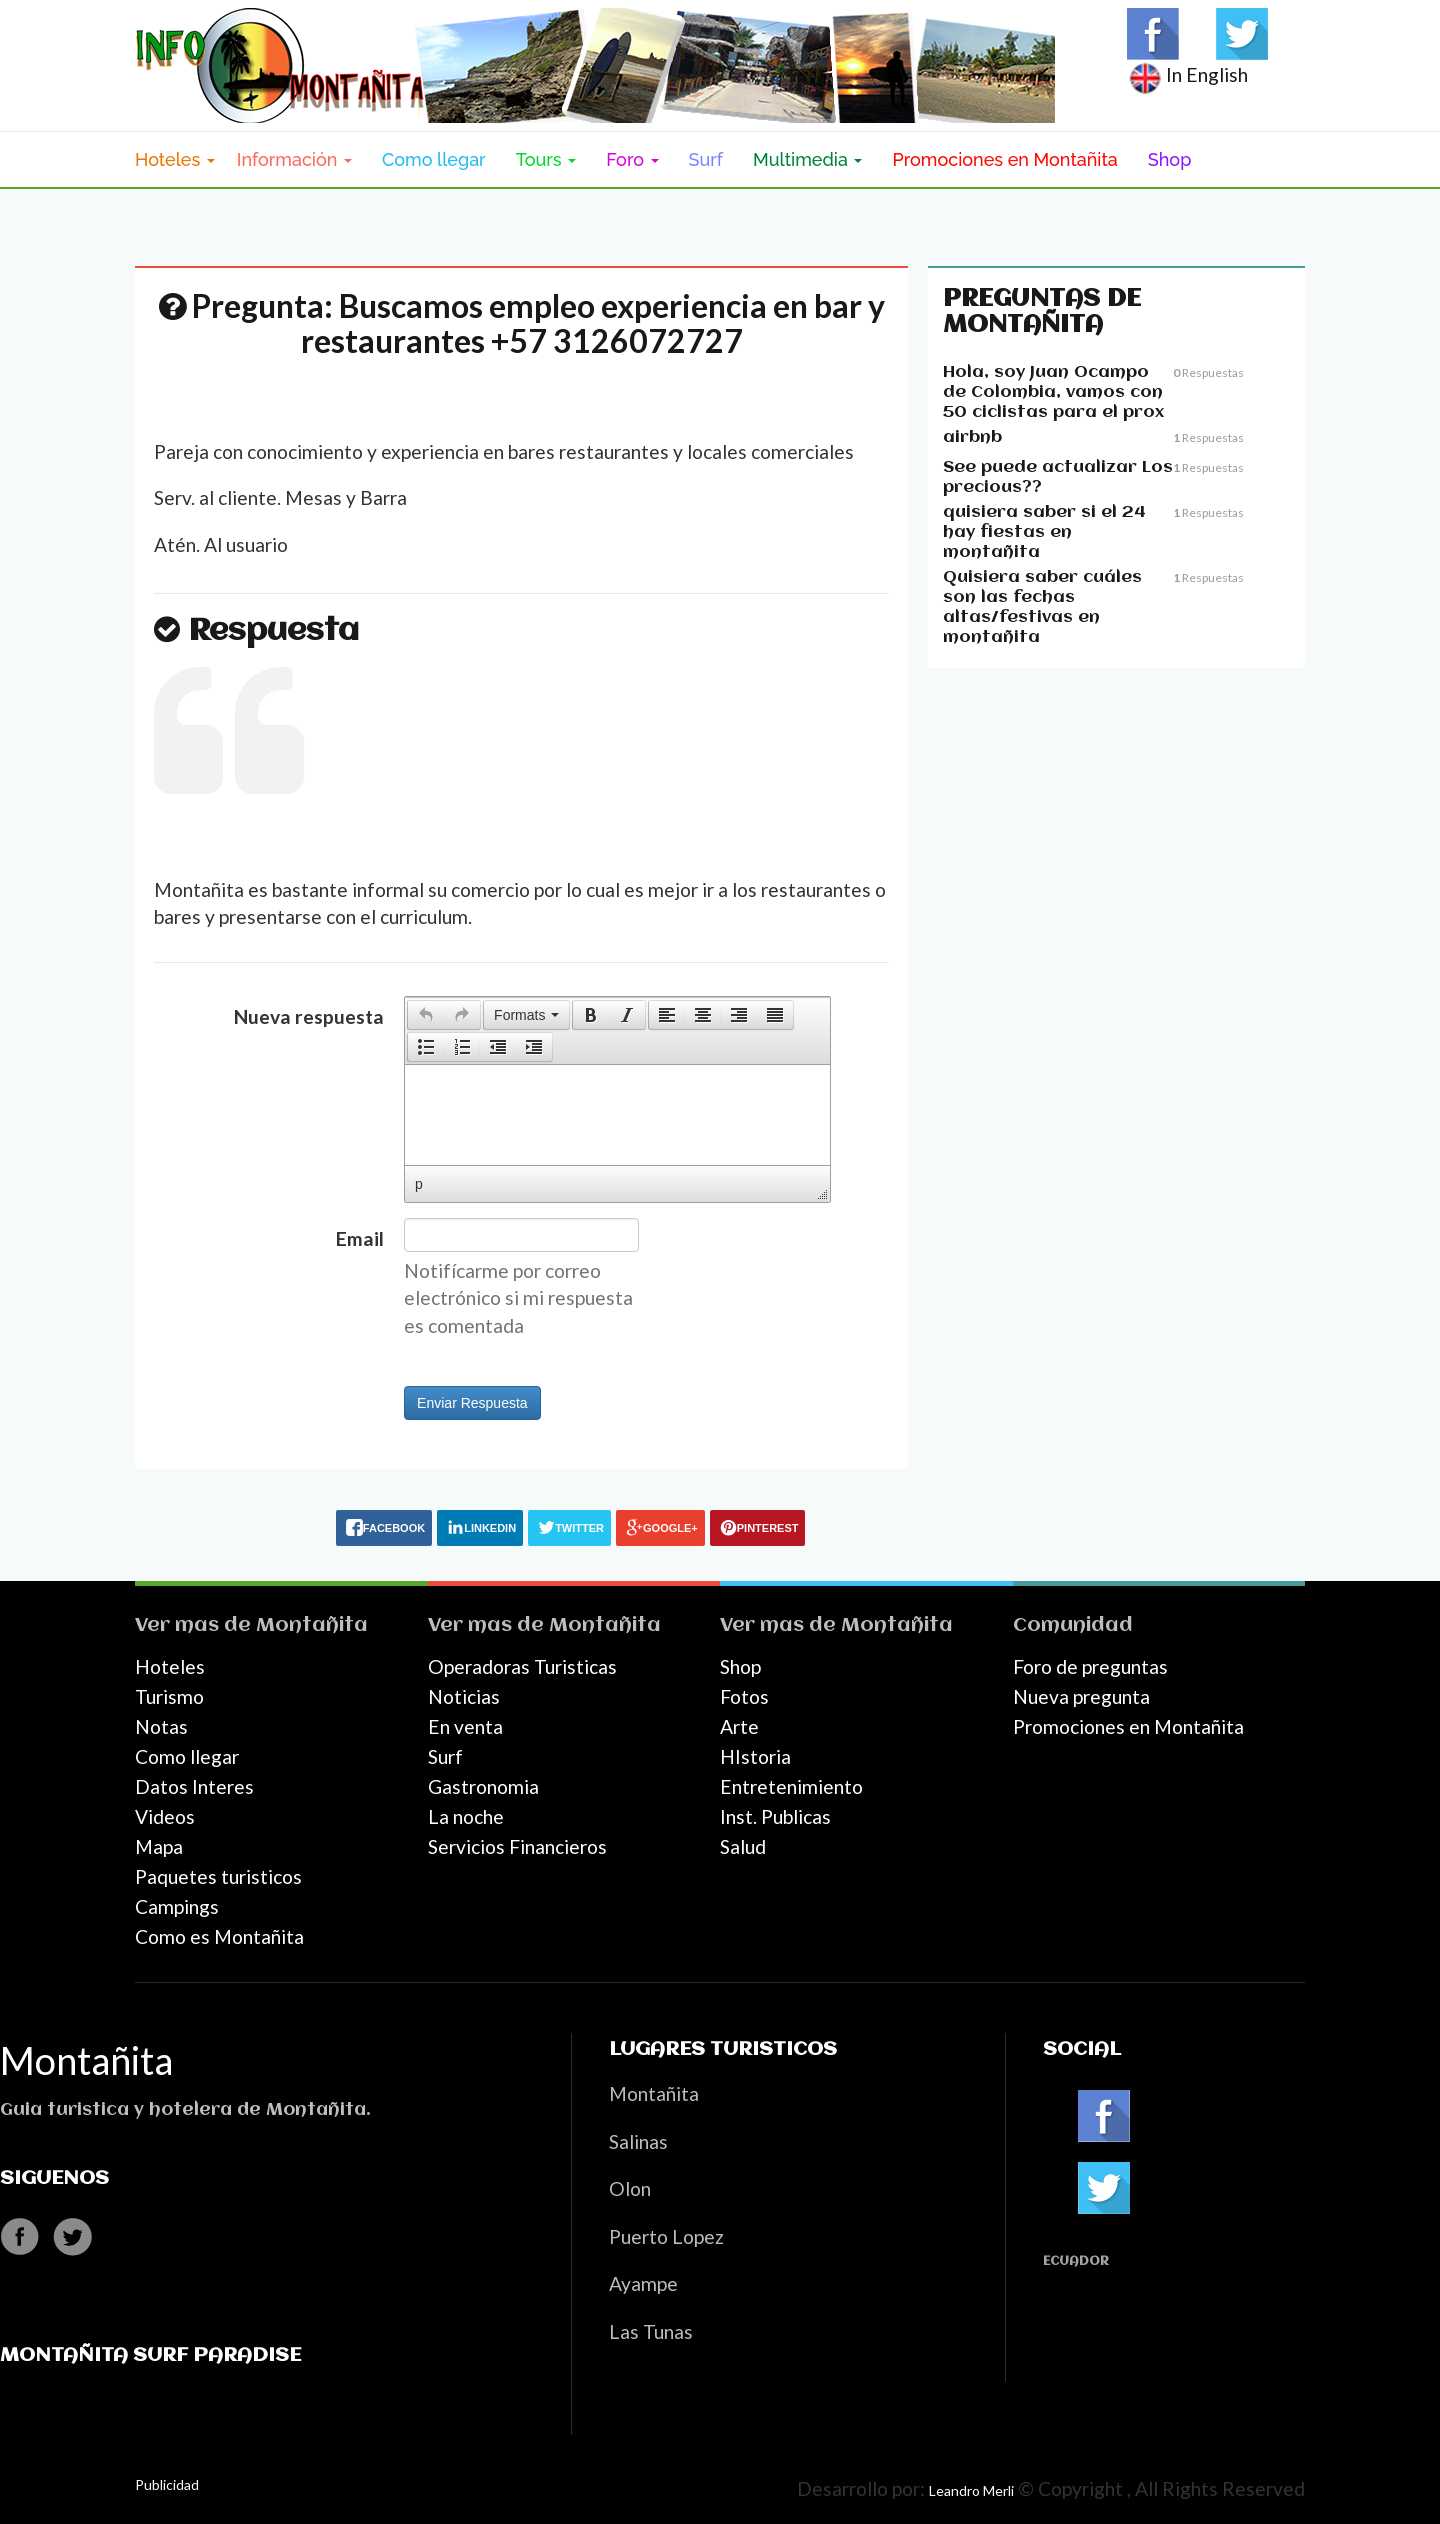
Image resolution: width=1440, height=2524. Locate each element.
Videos (165, 1816)
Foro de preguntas (1090, 1666)
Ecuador (1076, 2261)
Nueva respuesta (309, 1016)
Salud (743, 1846)
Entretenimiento (791, 1786)
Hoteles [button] (175, 159)
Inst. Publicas (775, 1816)
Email (360, 1238)
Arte (739, 1726)
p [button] (419, 1184)
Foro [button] (632, 159)
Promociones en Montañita (1004, 159)
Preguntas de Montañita (1042, 312)
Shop (1170, 159)
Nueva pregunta (1081, 1696)
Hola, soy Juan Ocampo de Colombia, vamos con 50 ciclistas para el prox (1053, 392)
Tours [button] (546, 159)
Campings (177, 1906)
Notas (161, 1726)
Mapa (159, 1846)
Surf (706, 159)
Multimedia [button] (807, 159)
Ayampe (643, 2283)
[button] (425, 1015)
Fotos (744, 1696)
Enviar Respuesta (472, 1403)
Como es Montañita (219, 1936)
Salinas (638, 2141)
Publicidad (167, 2484)
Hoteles (170, 1666)
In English (1187, 74)
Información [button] (294, 159)
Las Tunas (651, 2331)
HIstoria (755, 1756)
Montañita (312, 1625)
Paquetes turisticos (218, 1876)
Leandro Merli (971, 2490)
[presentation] (426, 1015)
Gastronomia (483, 1786)
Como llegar (434, 159)
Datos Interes (194, 1786)
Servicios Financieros (517, 1846)
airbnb (972, 437)
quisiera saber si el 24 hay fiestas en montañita (1044, 532)
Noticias (464, 1696)
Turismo (169, 1696)
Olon (630, 2188)
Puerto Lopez (666, 2236)
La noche (466, 1816)
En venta (465, 1726)
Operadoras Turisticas (522, 1666)
